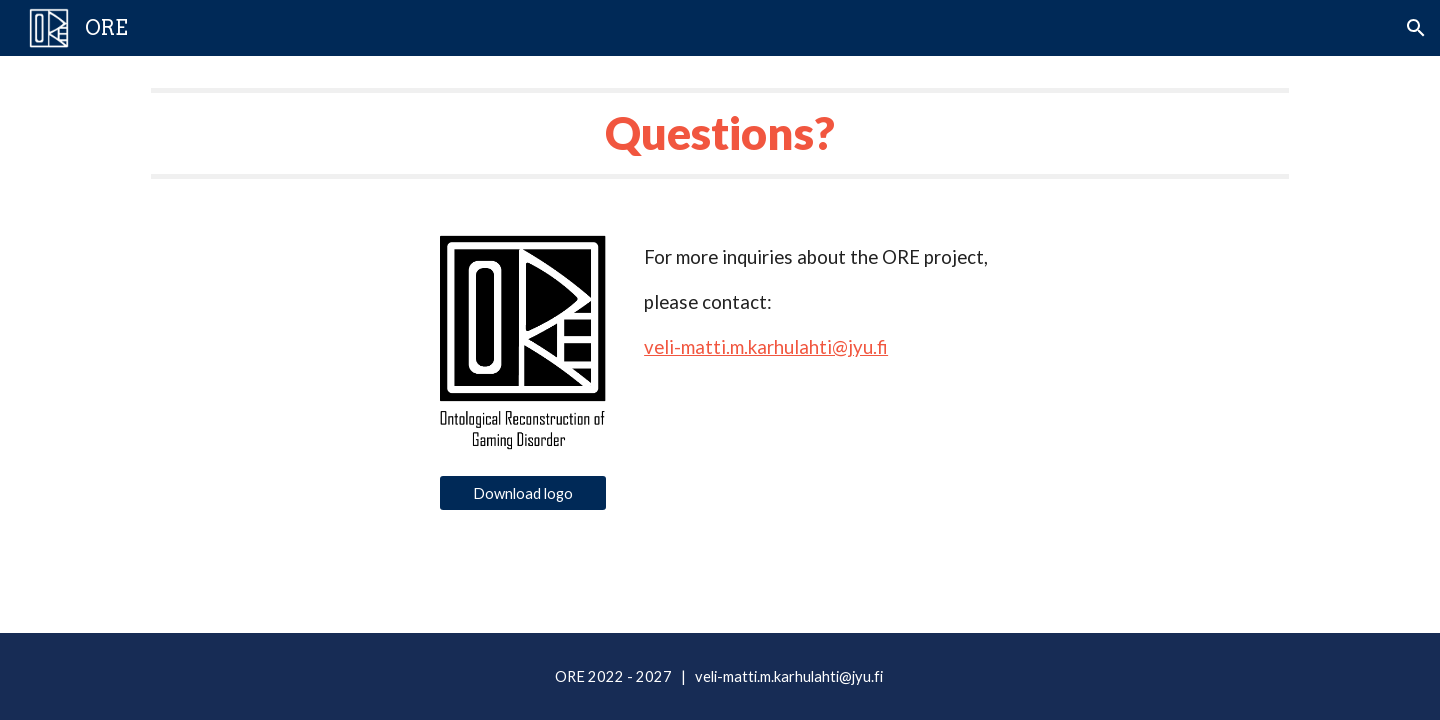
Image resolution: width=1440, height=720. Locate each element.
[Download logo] (523, 493)
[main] (720, 133)
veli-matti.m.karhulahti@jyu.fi (766, 347)
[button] (1416, 28)
